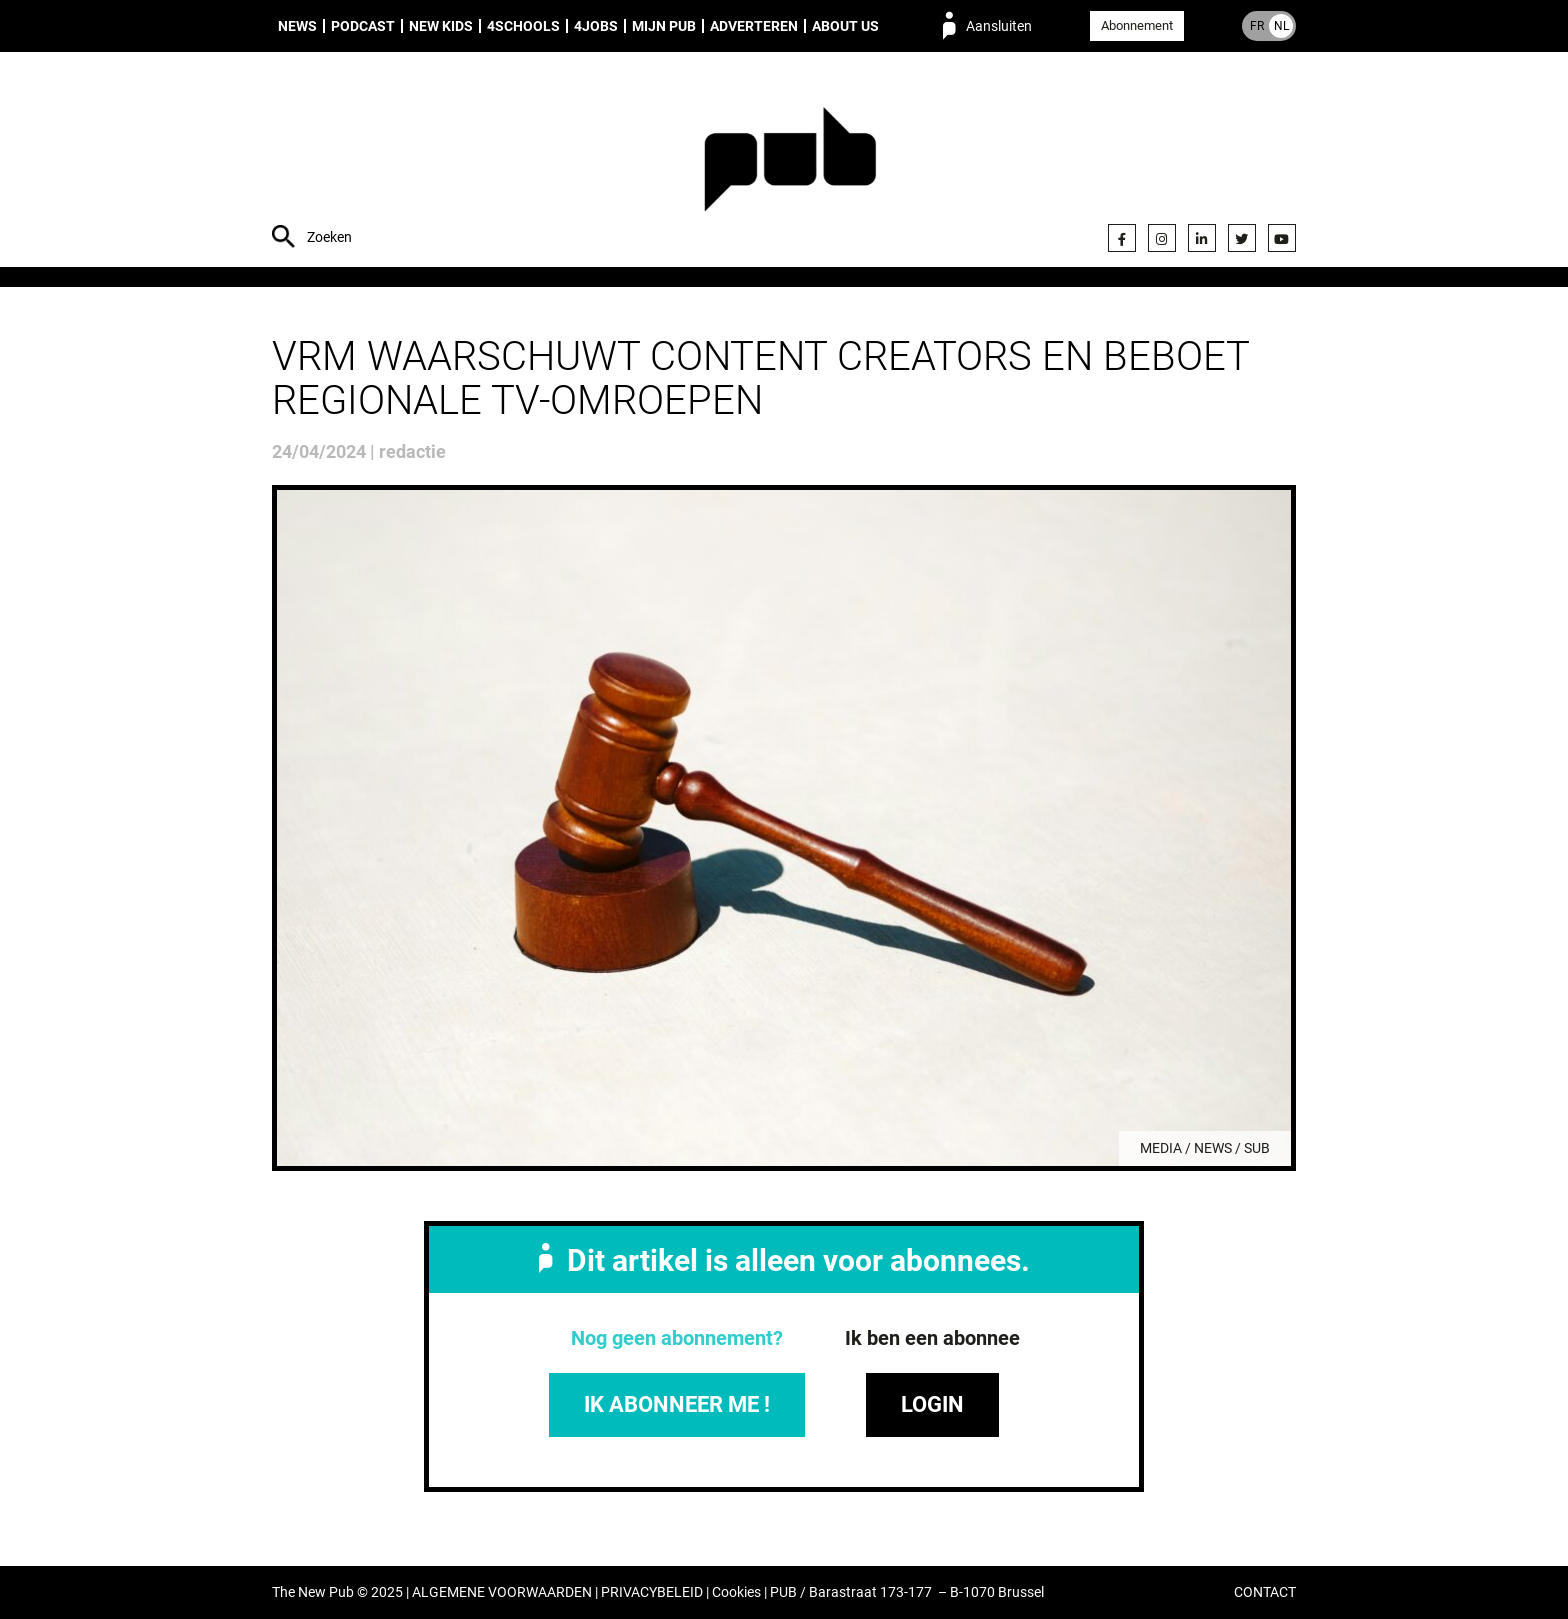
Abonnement (1137, 25)
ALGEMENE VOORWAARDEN (502, 1592)
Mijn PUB (664, 26)
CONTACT (1265, 1592)
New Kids (441, 26)
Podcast (363, 26)
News (297, 26)
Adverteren (754, 26)
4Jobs (596, 26)
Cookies (736, 1592)
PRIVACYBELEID (652, 1592)
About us (845, 26)
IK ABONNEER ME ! (677, 1404)
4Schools (523, 26)
